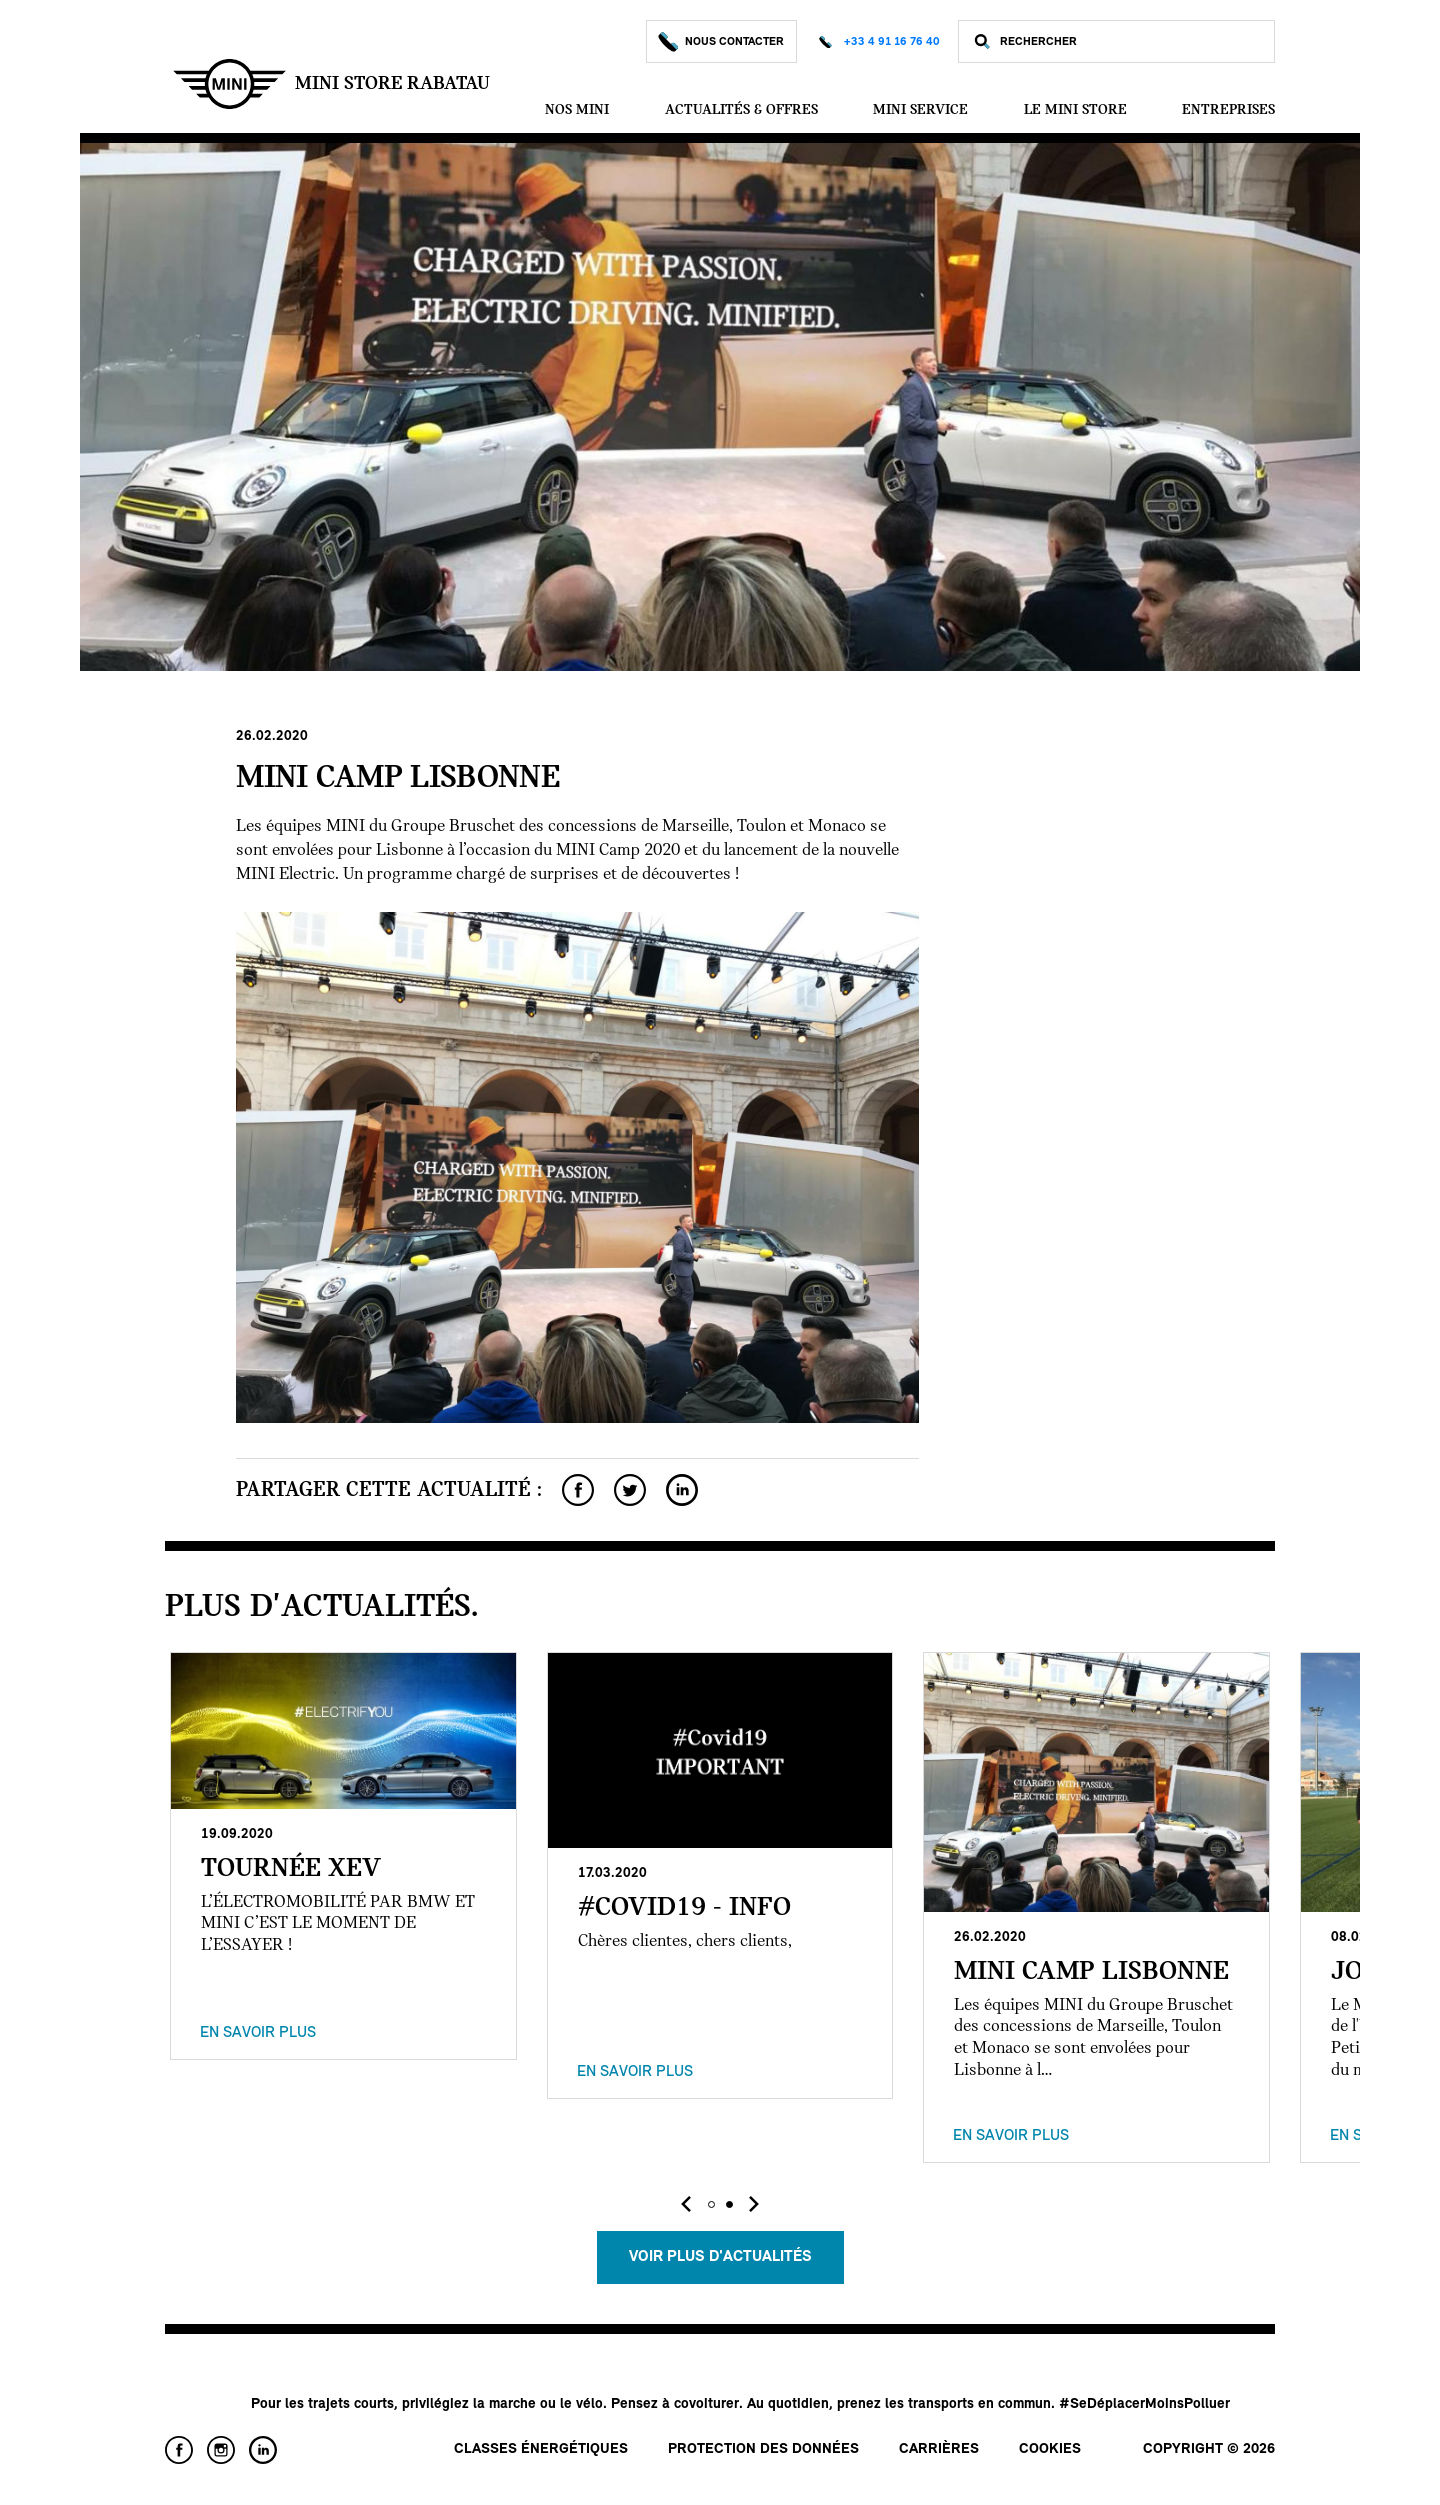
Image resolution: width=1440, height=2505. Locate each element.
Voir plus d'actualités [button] (720, 2257)
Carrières (939, 2449)
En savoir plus (258, 2033)
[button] (711, 2204)
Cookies (1050, 2449)
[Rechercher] (1132, 41)
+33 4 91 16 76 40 (892, 42)
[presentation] (686, 2204)
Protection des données (763, 2449)
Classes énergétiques (541, 2449)
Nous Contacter (721, 42)
